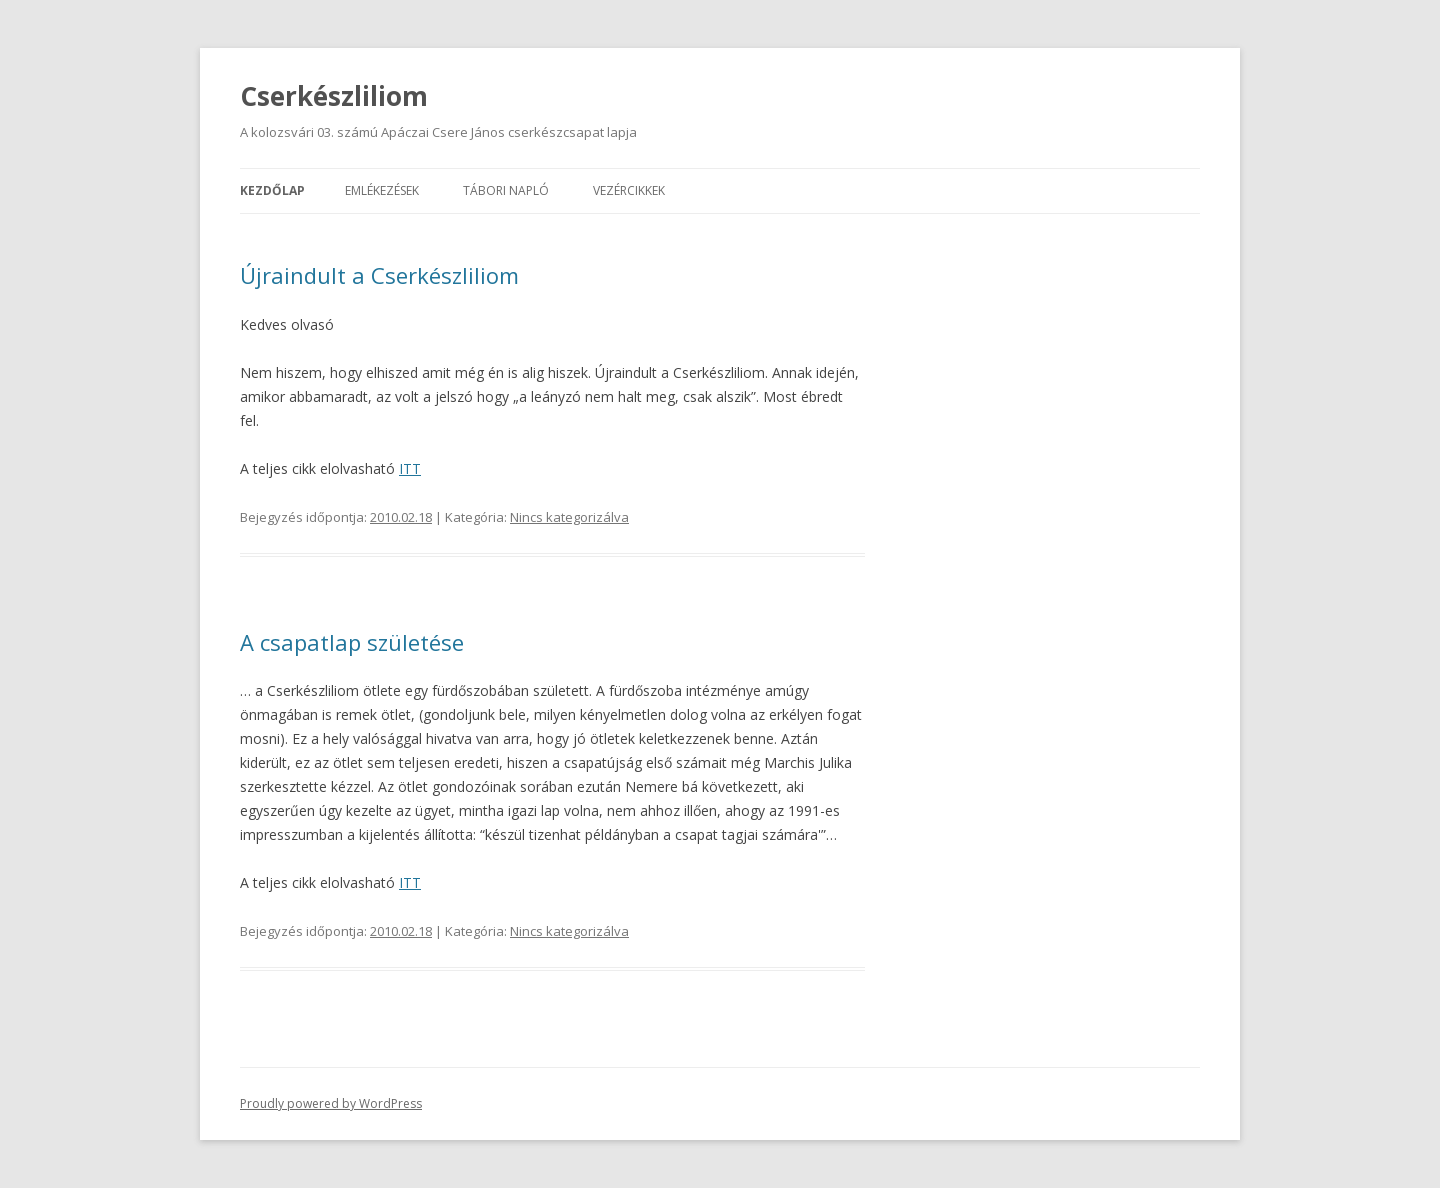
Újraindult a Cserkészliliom (379, 275)
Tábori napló (506, 190)
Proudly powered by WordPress (331, 1103)
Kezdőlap (272, 190)
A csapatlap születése (352, 642)
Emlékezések (382, 190)
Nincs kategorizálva (569, 517)
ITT (410, 468)
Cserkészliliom (334, 96)
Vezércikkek (629, 190)
